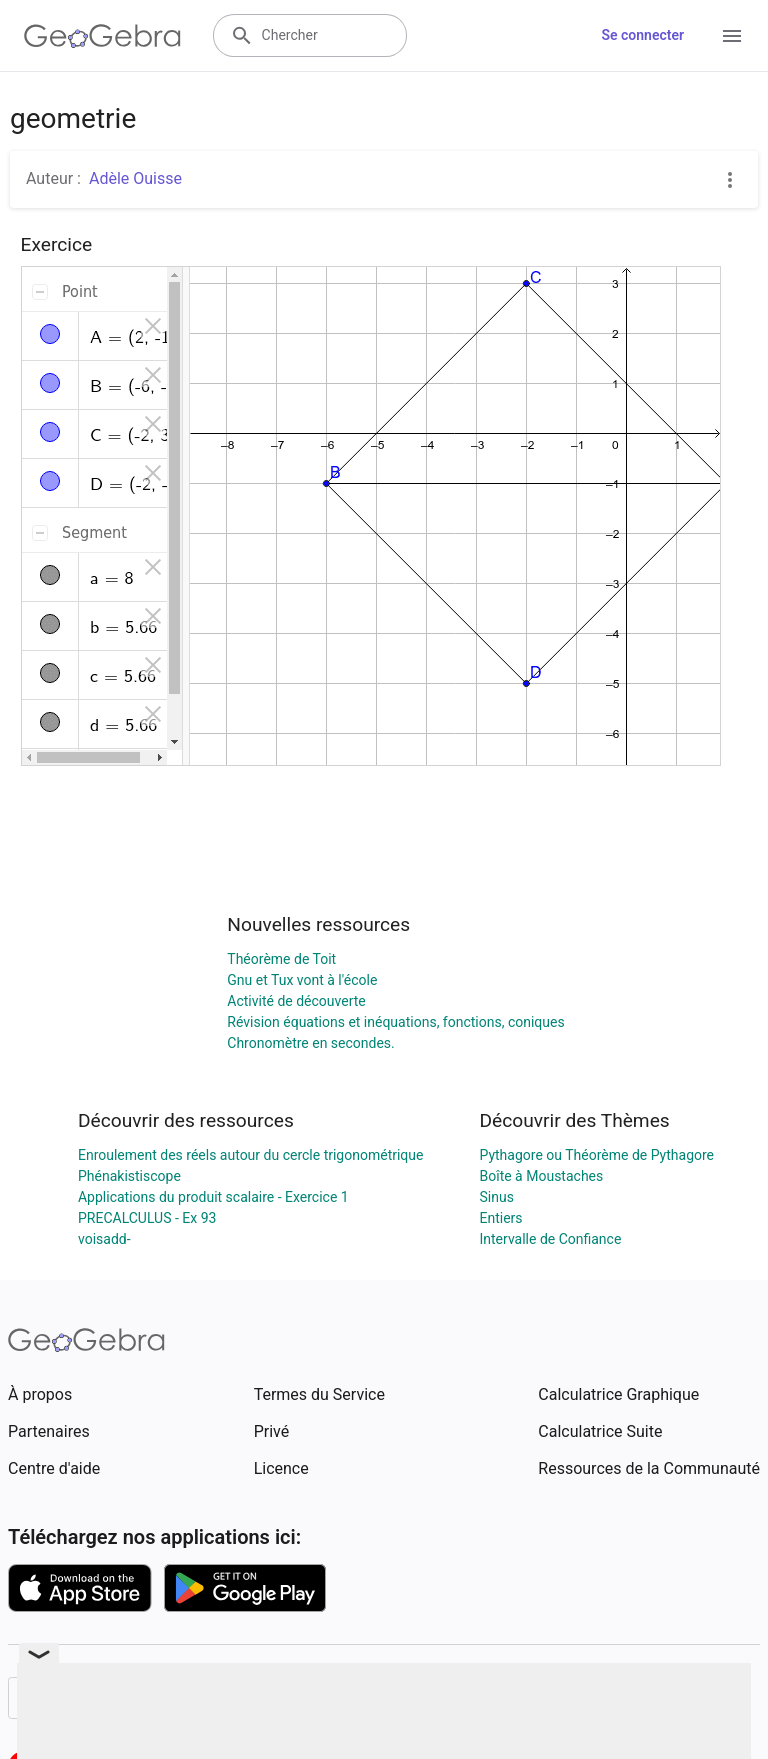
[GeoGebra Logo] (102, 36)
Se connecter (642, 35)
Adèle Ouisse (135, 178)
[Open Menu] (732, 36)
